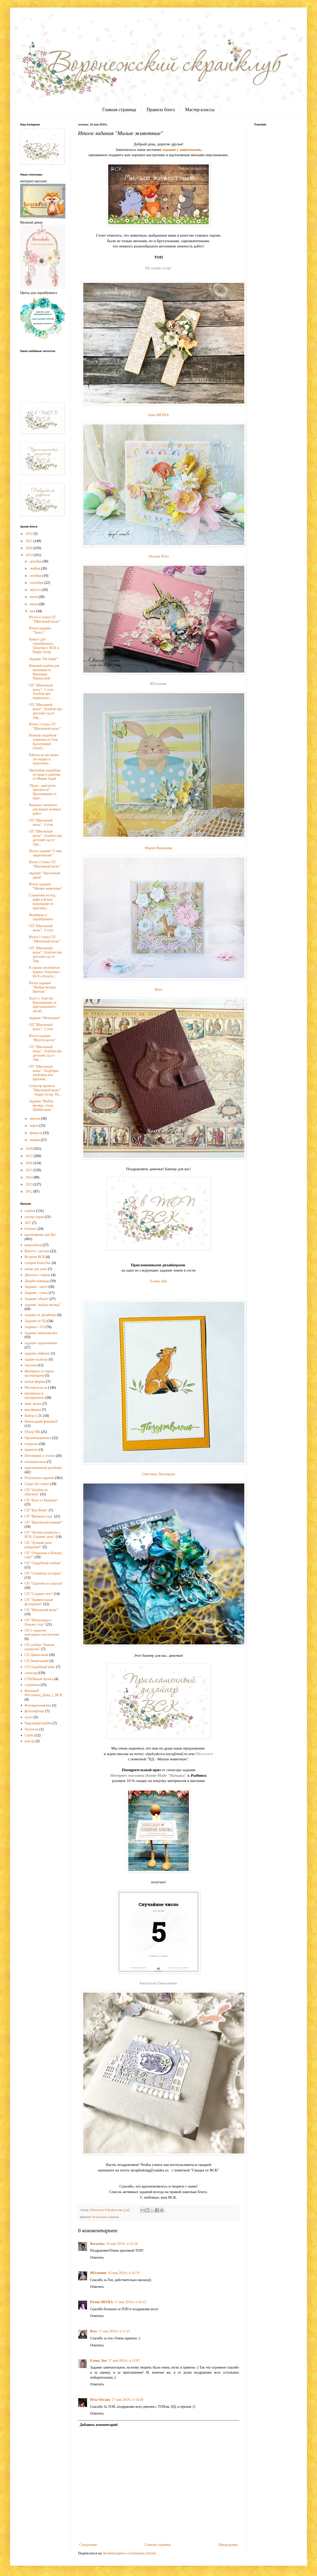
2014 (30, 1177)
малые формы (35, 1381)
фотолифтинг (35, 1711)
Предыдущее (228, 2545)
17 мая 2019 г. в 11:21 (114, 2331)
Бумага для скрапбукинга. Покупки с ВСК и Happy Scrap (44, 645)
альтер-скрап (34, 1217)
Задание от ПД (36, 1321)
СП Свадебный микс (40, 1667)
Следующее (88, 2545)
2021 (30, 541)
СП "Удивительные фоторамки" (39, 1602)
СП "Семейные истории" (43, 1573)
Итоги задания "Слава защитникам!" (45, 853)
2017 (30, 1156)
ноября (35, 568)
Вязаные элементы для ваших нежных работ (45, 809)
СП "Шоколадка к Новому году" (38, 1622)
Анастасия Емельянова (158, 1983)
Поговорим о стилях (40, 1456)
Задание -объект (37, 1299)
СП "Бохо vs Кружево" (41, 1500)
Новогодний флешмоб (41, 1421)
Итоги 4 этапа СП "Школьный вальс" (45, 619)
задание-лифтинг (37, 1353)
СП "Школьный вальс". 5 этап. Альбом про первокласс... (41, 691)
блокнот (31, 1229)
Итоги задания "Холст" (40, 630)
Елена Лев (158, 1281)
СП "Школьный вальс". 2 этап (41, 1027)
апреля (35, 1118)
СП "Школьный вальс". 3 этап (41, 928)
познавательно (35, 1462)
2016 (30, 1163)
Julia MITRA (158, 415)
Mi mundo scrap (158, 268)
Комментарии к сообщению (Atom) (129, 2553)
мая (33, 611)
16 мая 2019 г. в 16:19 (123, 2273)
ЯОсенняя (158, 683)
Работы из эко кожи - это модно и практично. (44, 759)
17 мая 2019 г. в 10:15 (130, 2302)
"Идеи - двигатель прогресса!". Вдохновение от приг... (43, 792)
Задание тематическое (41, 1333)
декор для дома (36, 1269)
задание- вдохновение (41, 1343)
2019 (30, 555)
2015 (30, 1170)
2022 (30, 534)
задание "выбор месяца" (43, 1305)
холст (29, 1717)
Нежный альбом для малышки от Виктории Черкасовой (44, 672)
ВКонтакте (204, 1754)
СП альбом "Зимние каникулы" (40, 1647)
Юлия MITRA (101, 2302)
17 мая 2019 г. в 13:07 (124, 2361)
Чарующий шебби (38, 1723)
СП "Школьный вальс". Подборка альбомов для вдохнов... (44, 1073)
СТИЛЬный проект (39, 1679)
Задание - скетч (36, 1287)
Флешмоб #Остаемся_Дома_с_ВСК (43, 1693)
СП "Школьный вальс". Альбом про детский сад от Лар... (45, 711)
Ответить (97, 2257)
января (35, 1140)
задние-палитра (36, 1359)
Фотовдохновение (38, 1705)
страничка (32, 1685)
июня (34, 604)
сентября (37, 583)
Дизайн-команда (37, 1281)
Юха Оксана (100, 2400)
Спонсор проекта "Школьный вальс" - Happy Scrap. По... (45, 1090)
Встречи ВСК (35, 1257)
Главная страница (119, 109)
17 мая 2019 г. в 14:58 (127, 2400)
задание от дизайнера (41, 1315)
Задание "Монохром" (45, 1018)
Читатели (32, 1729)
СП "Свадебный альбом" (43, 1563)
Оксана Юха (158, 556)
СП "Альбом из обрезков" (36, 1492)
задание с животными (181, 149)
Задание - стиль (36, 1293)
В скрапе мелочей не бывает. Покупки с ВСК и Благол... (44, 972)
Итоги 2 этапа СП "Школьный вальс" (45, 864)
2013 (30, 1184)
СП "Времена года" (39, 1516)
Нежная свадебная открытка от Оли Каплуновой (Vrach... (43, 741)
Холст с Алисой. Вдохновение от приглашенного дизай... (43, 1004)
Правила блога (161, 109)
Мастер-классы (200, 109)
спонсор (31, 1673)
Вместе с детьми (37, 1251)
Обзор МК (32, 1432)
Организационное (38, 1438)
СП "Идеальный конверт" (44, 1522)
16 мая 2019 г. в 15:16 (122, 2244)
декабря (36, 561)
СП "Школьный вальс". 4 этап (41, 822)
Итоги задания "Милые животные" (45, 886)
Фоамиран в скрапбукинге (41, 917)
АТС (28, 1223)
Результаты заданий (105, 2217)
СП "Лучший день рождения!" (38, 1545)
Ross (158, 989)
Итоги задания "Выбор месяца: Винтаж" (43, 987)
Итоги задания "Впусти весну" (42, 1038)
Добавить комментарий (98, 2425)
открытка (31, 1444)
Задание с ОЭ (35, 1327)
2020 (30, 548)
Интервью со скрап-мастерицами (40, 1373)
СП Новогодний (37, 1661)
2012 (30, 1191)
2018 (30, 1149)
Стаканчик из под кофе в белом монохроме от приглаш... (42, 901)
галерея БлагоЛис (38, 1263)
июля (34, 597)
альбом (30, 1211)
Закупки (31, 1365)
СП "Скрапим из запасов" (44, 1583)
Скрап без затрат (37, 1484)
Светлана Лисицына (158, 1474)
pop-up (30, 1741)
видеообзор (33, 1245)
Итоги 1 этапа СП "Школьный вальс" (45, 939)
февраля (36, 1133)
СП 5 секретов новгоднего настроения (42, 1633)
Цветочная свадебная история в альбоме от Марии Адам (45, 774)
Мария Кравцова (158, 848)
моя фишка (33, 1410)
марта (34, 1125)
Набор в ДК (33, 1416)
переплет (31, 1450)
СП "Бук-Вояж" (36, 1510)
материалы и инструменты (35, 1395)
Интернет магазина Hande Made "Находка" (148, 1775)
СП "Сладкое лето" (39, 1594)
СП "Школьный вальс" (42, 1610)
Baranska (97, 2244)
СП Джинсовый (36, 1655)
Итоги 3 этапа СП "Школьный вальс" (45, 726)
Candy (29, 1735)
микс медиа (33, 1404)
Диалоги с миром (38, 1275)
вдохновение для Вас (40, 1235)
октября (36, 576)
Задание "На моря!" (43, 659)
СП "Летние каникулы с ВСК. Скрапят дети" (42, 1535)
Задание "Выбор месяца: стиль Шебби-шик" (41, 1105)
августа (36, 590)
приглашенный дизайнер (43, 1468)
